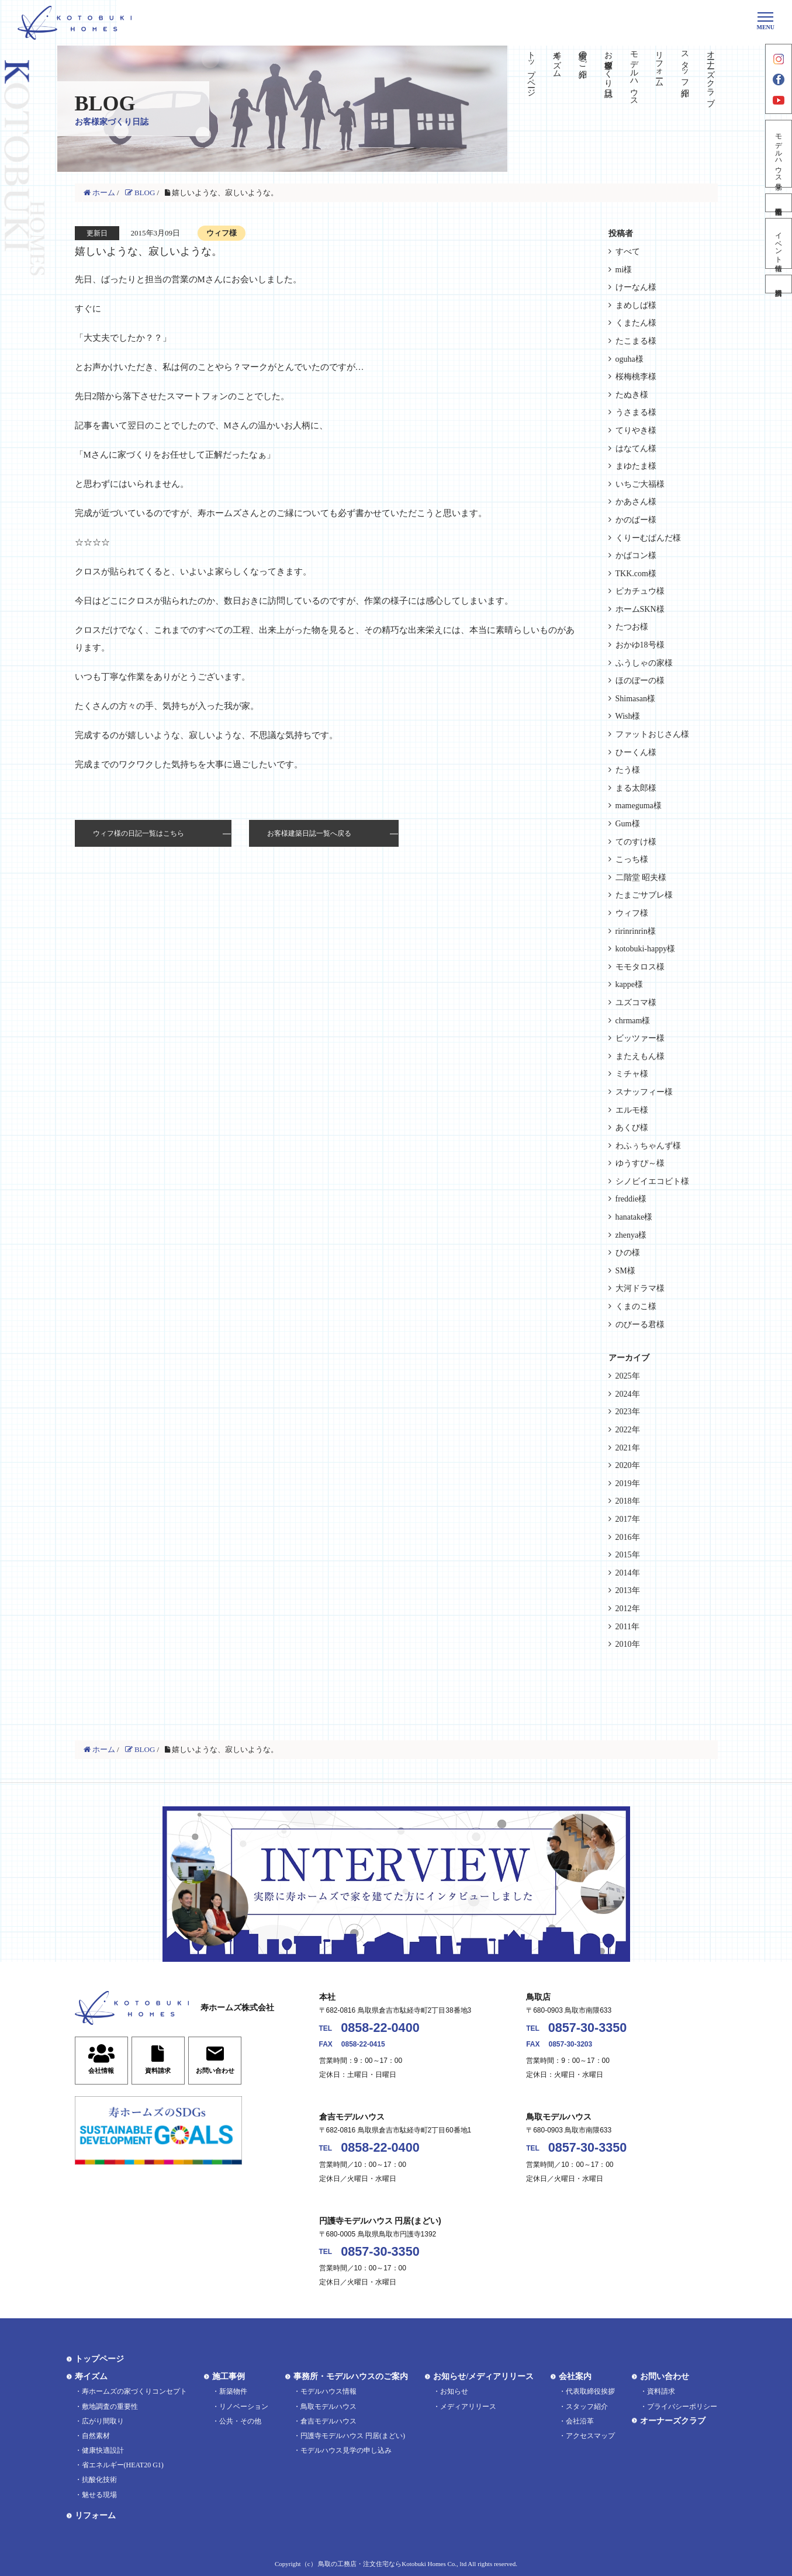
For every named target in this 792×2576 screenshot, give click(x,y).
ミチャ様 (631, 1073)
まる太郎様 (635, 788)
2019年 (627, 1483)
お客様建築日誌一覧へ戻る (309, 833)
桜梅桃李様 (635, 376)
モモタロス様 (640, 966)
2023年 (627, 1411)
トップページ (531, 69)
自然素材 (96, 2436)
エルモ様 (631, 1110)
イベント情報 (778, 243)
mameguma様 (638, 805)
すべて (627, 251)
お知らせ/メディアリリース (483, 2376)
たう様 (627, 770)
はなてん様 (635, 448)
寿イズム (557, 60)
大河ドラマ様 (640, 1288)
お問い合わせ (664, 2376)
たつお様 (631, 626)
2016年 (627, 1537)
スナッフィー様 (644, 1092)
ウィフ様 (631, 913)
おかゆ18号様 (640, 644)
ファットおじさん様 (652, 734)
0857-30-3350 (587, 2027)
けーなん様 (635, 287)
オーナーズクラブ (711, 74)
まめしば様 (635, 305)
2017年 (627, 1519)
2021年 (627, 1447)
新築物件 (233, 2391)
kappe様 (629, 984)
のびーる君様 (640, 1324)
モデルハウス (634, 74)
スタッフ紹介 (685, 64)
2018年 (627, 1501)
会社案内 (575, 2376)
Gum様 (627, 823)
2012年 (627, 1608)
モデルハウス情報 (328, 2391)
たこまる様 (635, 341)
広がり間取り (103, 2421)
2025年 (627, 1376)
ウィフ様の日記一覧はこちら (138, 833)
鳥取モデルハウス (328, 2406)
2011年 (627, 1626)
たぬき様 (631, 394)
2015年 (627, 1554)
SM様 (625, 1270)
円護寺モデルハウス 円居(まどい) (352, 2436)
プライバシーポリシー (682, 2406)
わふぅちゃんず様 (648, 1145)
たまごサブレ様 (644, 895)
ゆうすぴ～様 (640, 1163)
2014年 (627, 1573)
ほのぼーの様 (640, 680)
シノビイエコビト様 (652, 1181)
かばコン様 (635, 555)
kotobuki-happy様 (645, 948)
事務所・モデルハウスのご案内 (350, 2376)
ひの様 (627, 1252)
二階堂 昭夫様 (641, 877)
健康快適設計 (103, 2450)
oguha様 (629, 359)
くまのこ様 (635, 1306)
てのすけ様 (635, 841)
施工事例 (228, 2376)
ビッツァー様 (640, 1038)
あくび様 (631, 1127)
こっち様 (631, 859)
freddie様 (631, 1198)
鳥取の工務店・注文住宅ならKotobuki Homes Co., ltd (392, 2563)
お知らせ (454, 2391)
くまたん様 (635, 322)
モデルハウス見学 (778, 153)
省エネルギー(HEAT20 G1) (123, 2465)
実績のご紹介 (583, 55)
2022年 (627, 1429)
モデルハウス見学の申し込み (346, 2450)
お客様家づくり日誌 (608, 64)
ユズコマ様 (635, 1002)
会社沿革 (580, 2421)
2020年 (627, 1465)
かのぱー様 (635, 519)
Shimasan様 (635, 698)
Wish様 (628, 716)
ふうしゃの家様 (644, 663)
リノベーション (243, 2406)
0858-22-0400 (380, 2027)
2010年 (627, 1644)
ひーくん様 (635, 752)
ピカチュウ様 (640, 591)
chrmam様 (633, 1020)
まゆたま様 (635, 466)
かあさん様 (635, 501)
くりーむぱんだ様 (648, 538)
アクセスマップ (590, 2436)
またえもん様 (640, 1056)
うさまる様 (635, 412)
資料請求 (778, 284)
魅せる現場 (99, 2495)
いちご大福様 (640, 484)
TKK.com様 (635, 573)
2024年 (627, 1394)
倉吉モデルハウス (328, 2421)
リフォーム (659, 64)
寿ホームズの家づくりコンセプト (134, 2391)
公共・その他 (240, 2421)
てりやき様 (635, 430)
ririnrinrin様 (635, 931)
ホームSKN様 (640, 609)
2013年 (627, 1590)
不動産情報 (778, 203)
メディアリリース (468, 2406)
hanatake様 (634, 1217)
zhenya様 (631, 1235)
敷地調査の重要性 (110, 2406)
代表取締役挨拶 (590, 2391)
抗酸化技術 (99, 2479)
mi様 (623, 269)
